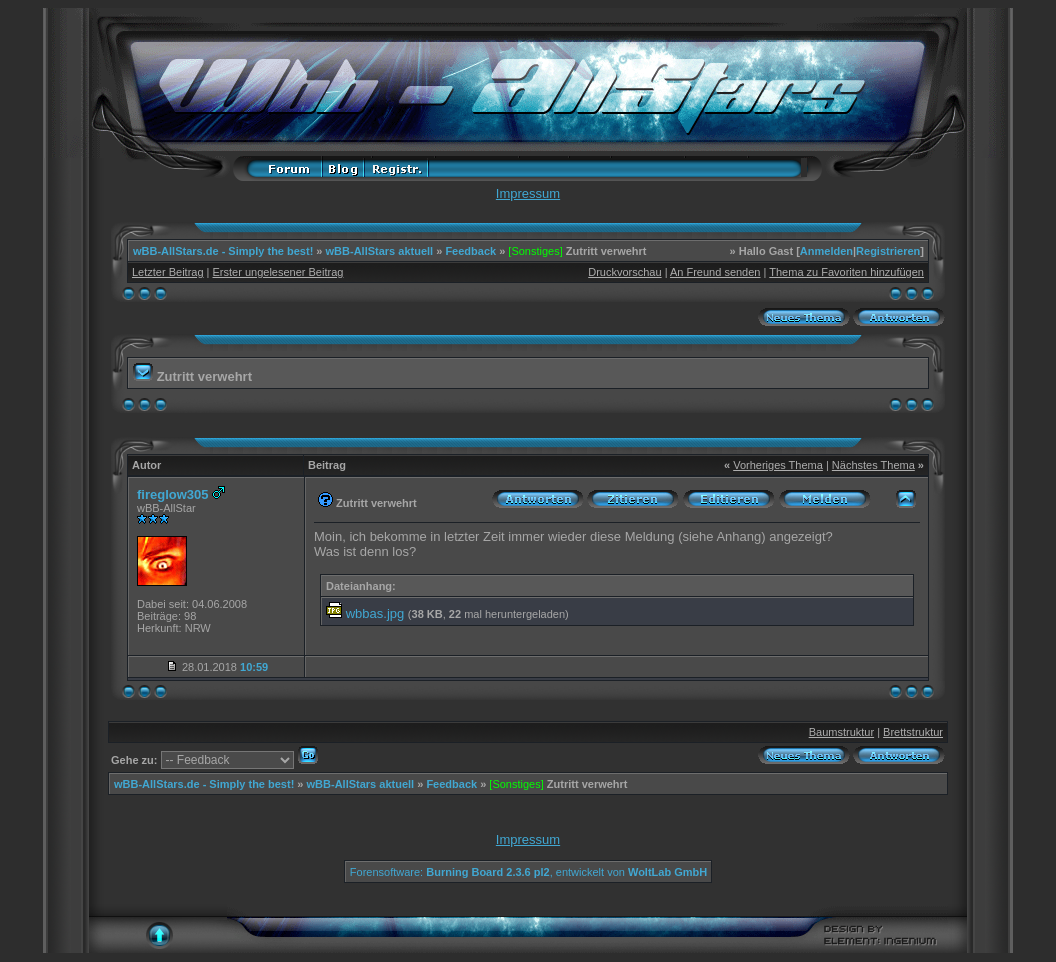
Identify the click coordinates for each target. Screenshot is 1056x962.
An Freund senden (715, 272)
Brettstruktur (913, 732)
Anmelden (826, 251)
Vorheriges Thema (778, 465)
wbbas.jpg (375, 613)
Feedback (470, 251)
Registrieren (888, 251)
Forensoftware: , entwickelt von (528, 872)
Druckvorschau (624, 272)
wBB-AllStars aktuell (380, 251)
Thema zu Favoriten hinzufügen (846, 272)
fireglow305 (173, 494)
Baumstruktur (841, 732)
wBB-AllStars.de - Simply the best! (223, 251)
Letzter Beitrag (168, 272)
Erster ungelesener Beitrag (278, 272)
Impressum (528, 193)
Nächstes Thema (873, 465)
